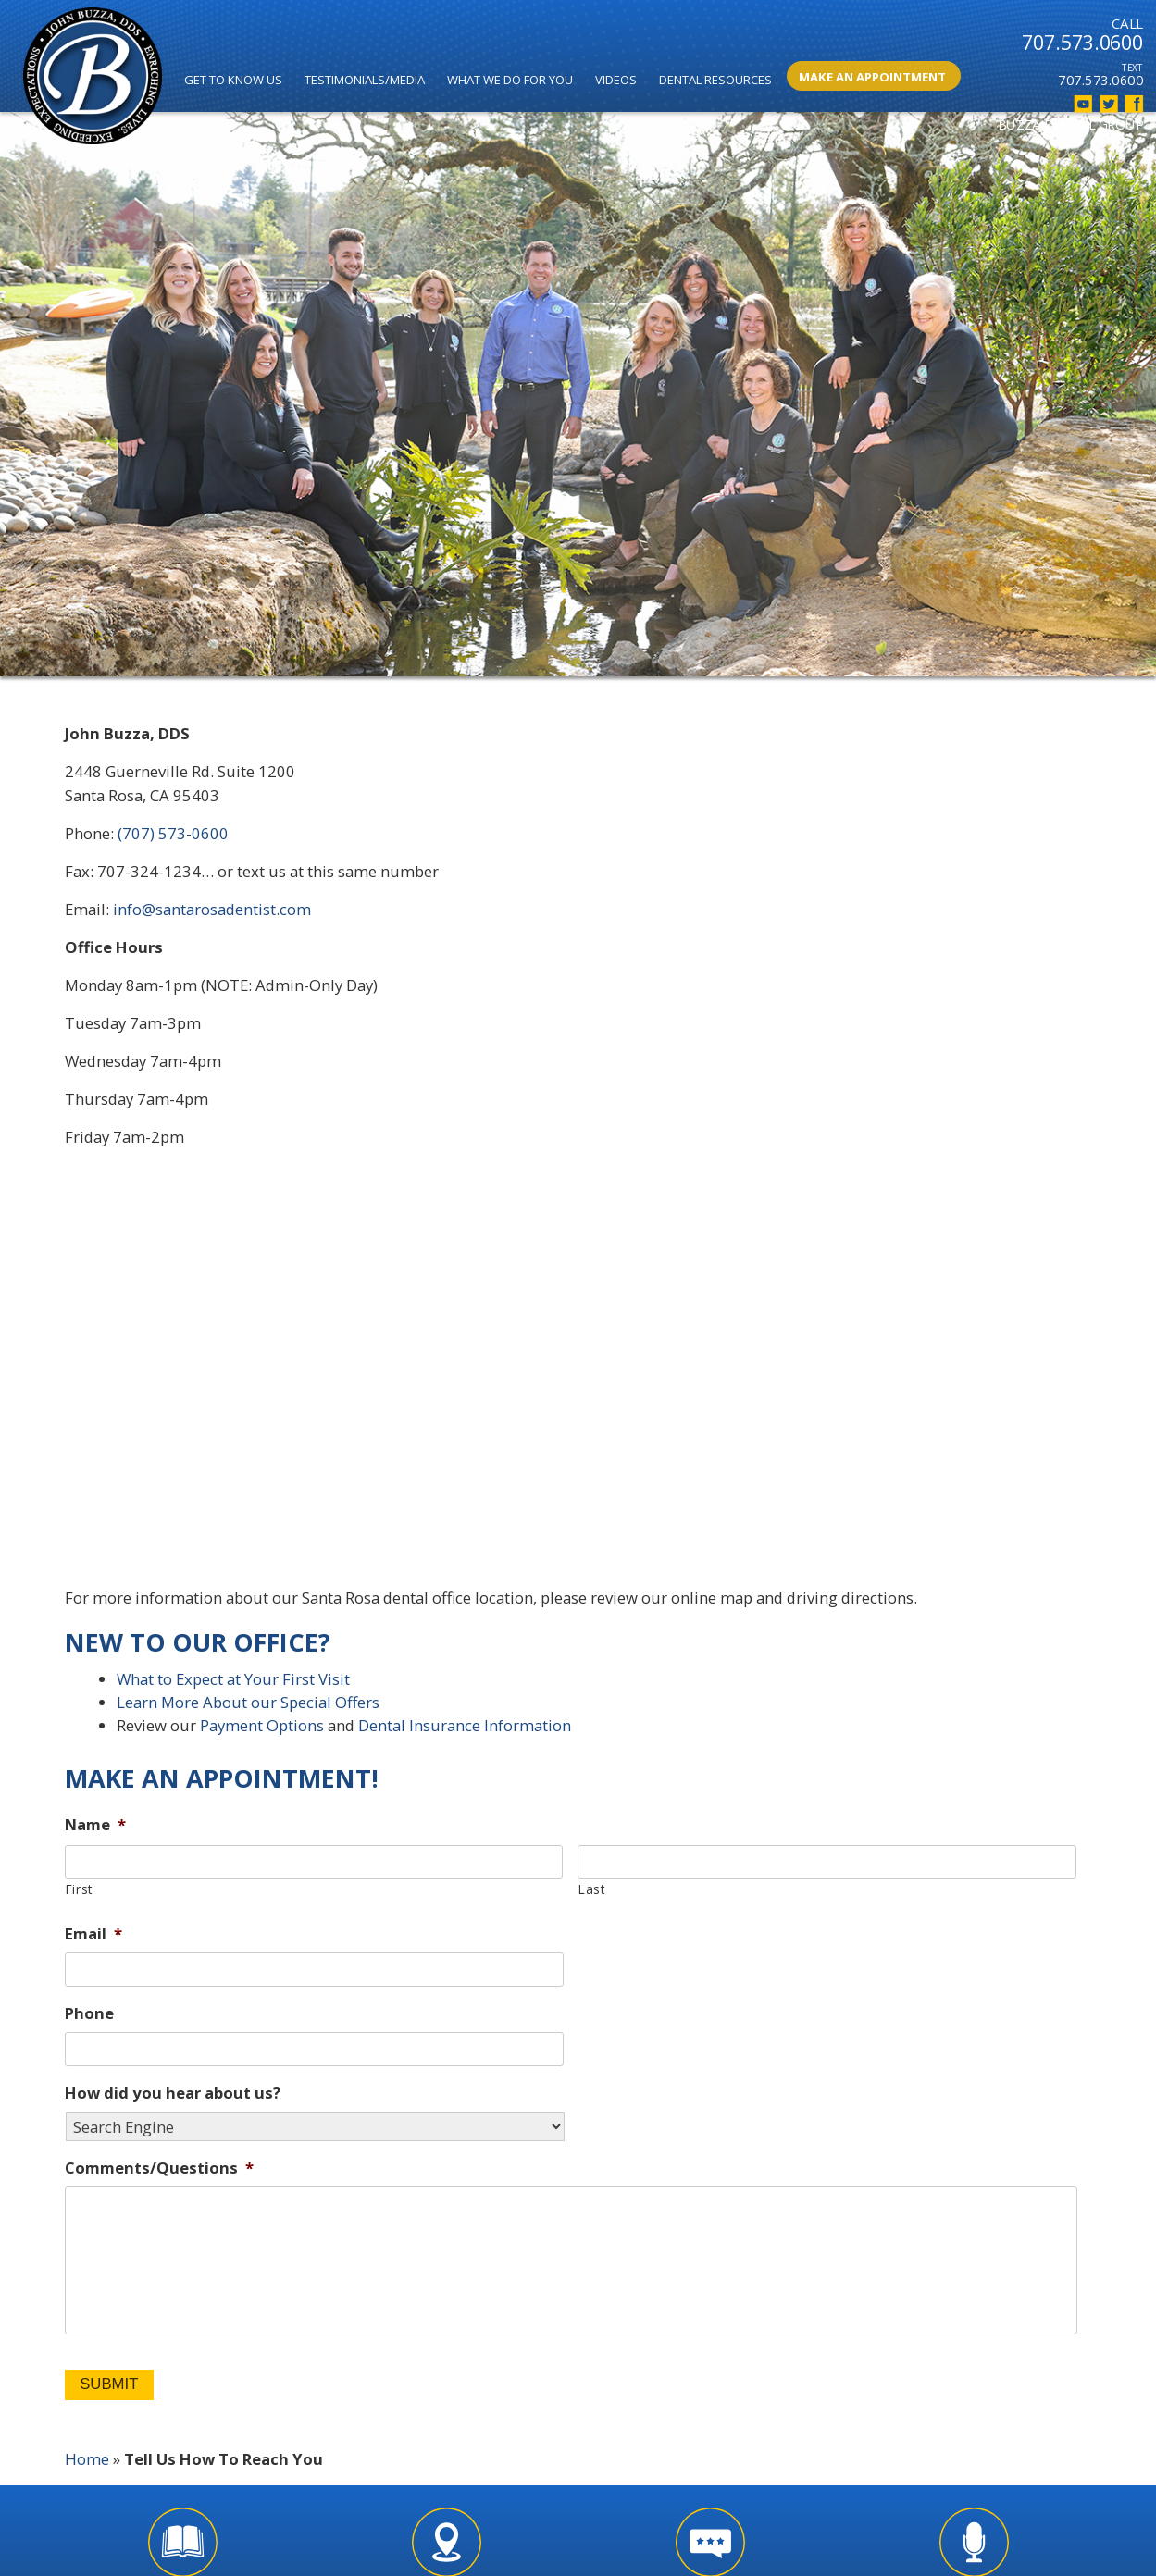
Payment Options (262, 1725)
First (79, 1889)
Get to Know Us (233, 79)
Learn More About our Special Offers (248, 1702)
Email (93, 1934)
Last (591, 1889)
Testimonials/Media (365, 79)
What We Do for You (510, 79)
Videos (616, 79)
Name (95, 1824)
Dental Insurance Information (464, 1725)
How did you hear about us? (172, 2093)
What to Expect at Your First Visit (233, 1679)
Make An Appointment (872, 76)
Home (87, 2459)
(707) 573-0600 (173, 833)
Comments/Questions (159, 2168)
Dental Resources (715, 79)
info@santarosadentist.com (212, 909)
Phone (89, 2013)
